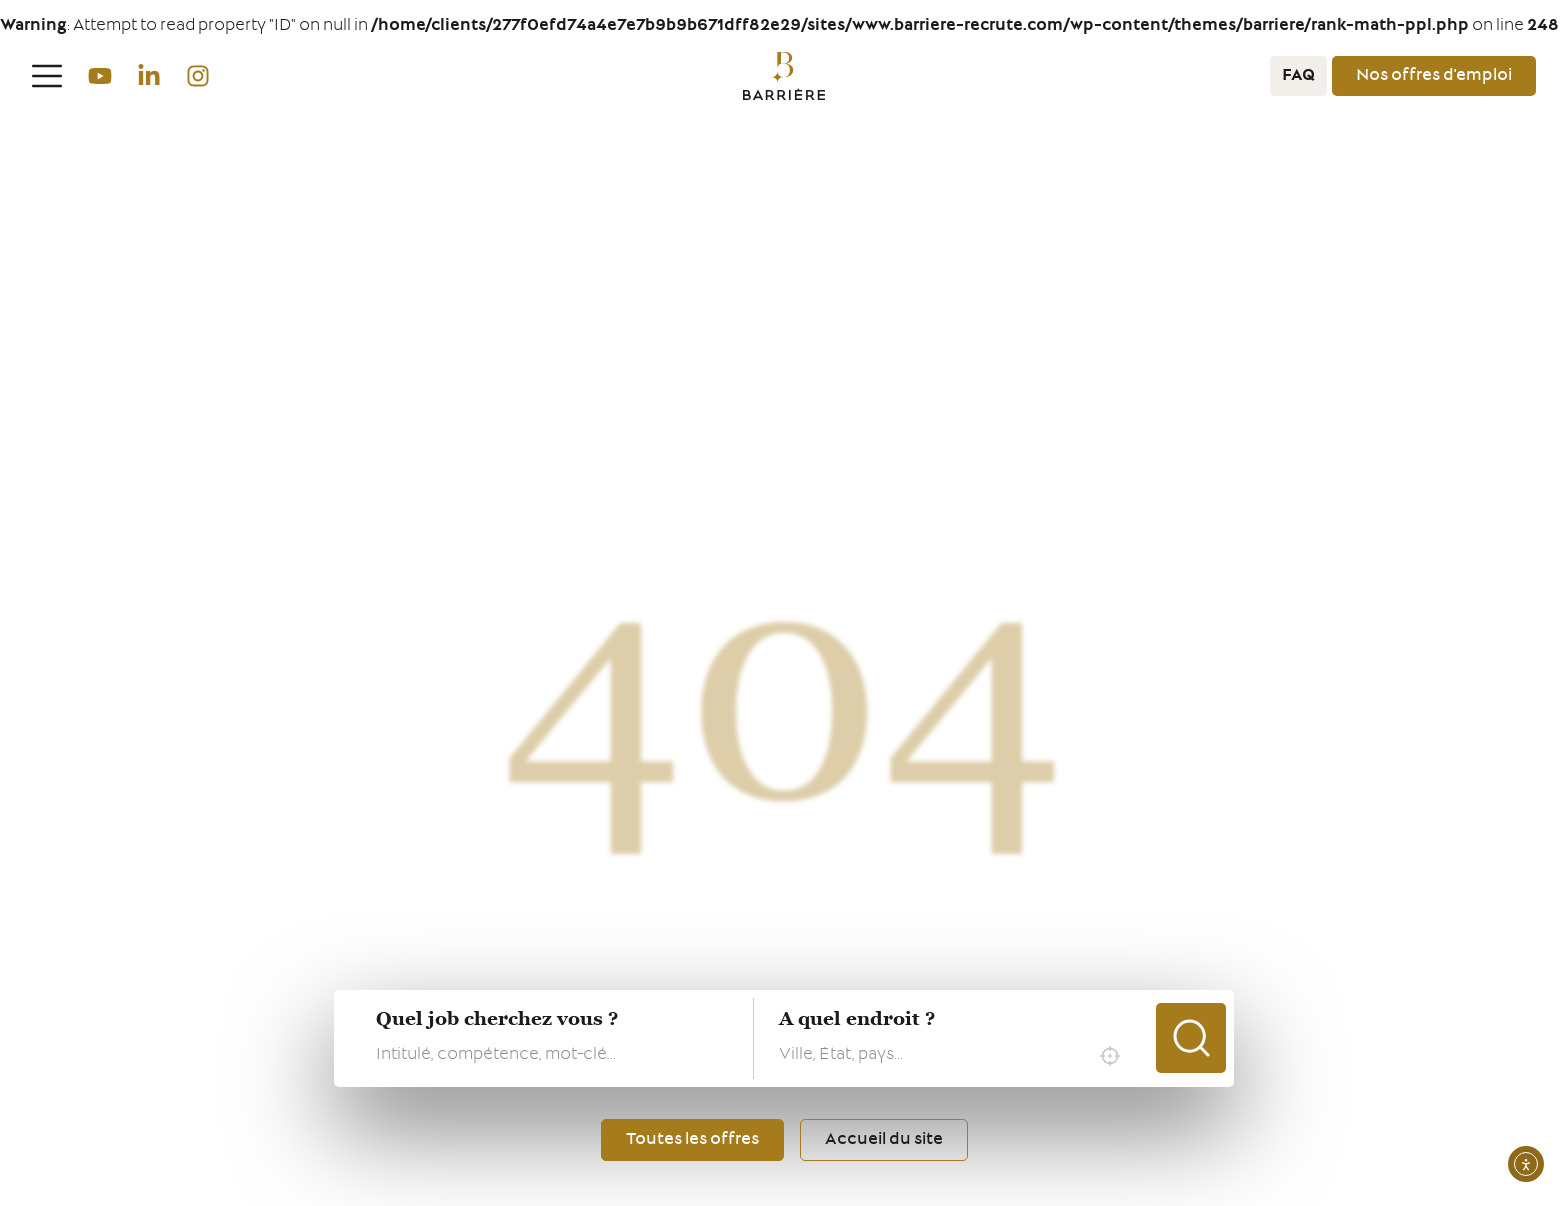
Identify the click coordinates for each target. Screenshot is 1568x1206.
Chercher (1191, 1038)
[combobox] (954, 1056)
